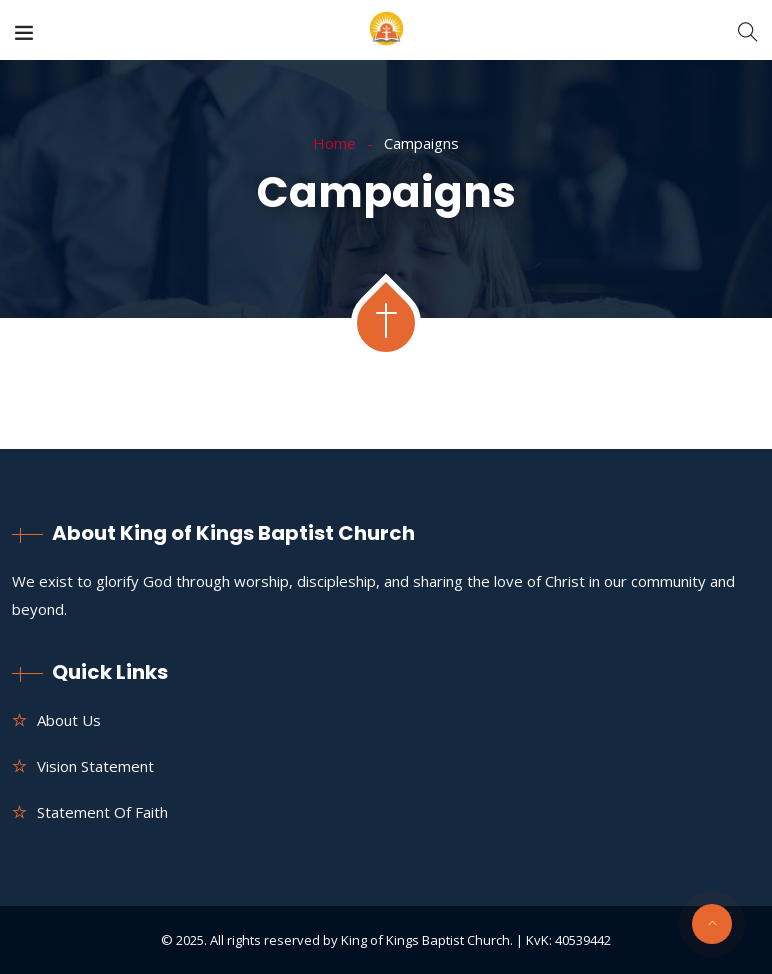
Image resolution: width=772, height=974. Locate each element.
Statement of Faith (102, 812)
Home (334, 143)
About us (69, 720)
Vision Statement (95, 766)
